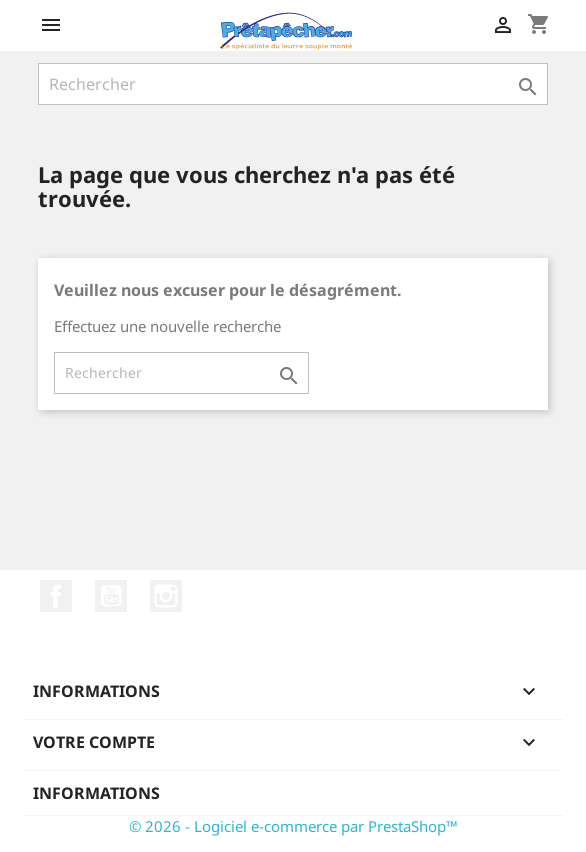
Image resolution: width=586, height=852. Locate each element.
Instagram (166, 596)
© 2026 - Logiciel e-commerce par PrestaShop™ (293, 826)
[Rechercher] (293, 84)
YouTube (111, 596)
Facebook (56, 596)
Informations (96, 793)
